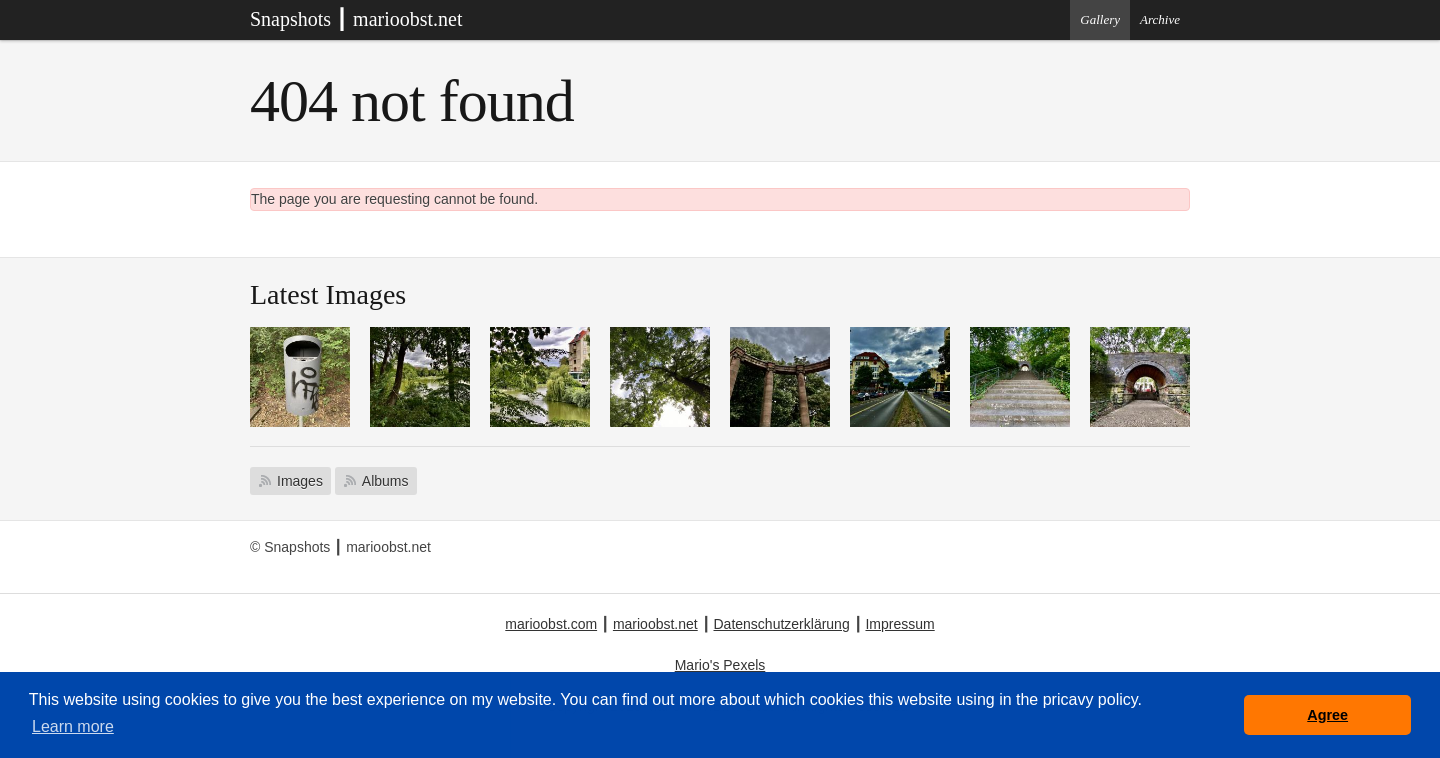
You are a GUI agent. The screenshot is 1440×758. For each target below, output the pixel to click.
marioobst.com (551, 624)
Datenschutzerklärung (782, 624)
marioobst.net (655, 624)
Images (300, 481)
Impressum (899, 624)
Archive (1160, 19)
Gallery (1100, 19)
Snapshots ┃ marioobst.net (356, 19)
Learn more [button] (73, 726)
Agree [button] (1327, 715)
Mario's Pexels (720, 665)
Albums (385, 481)
